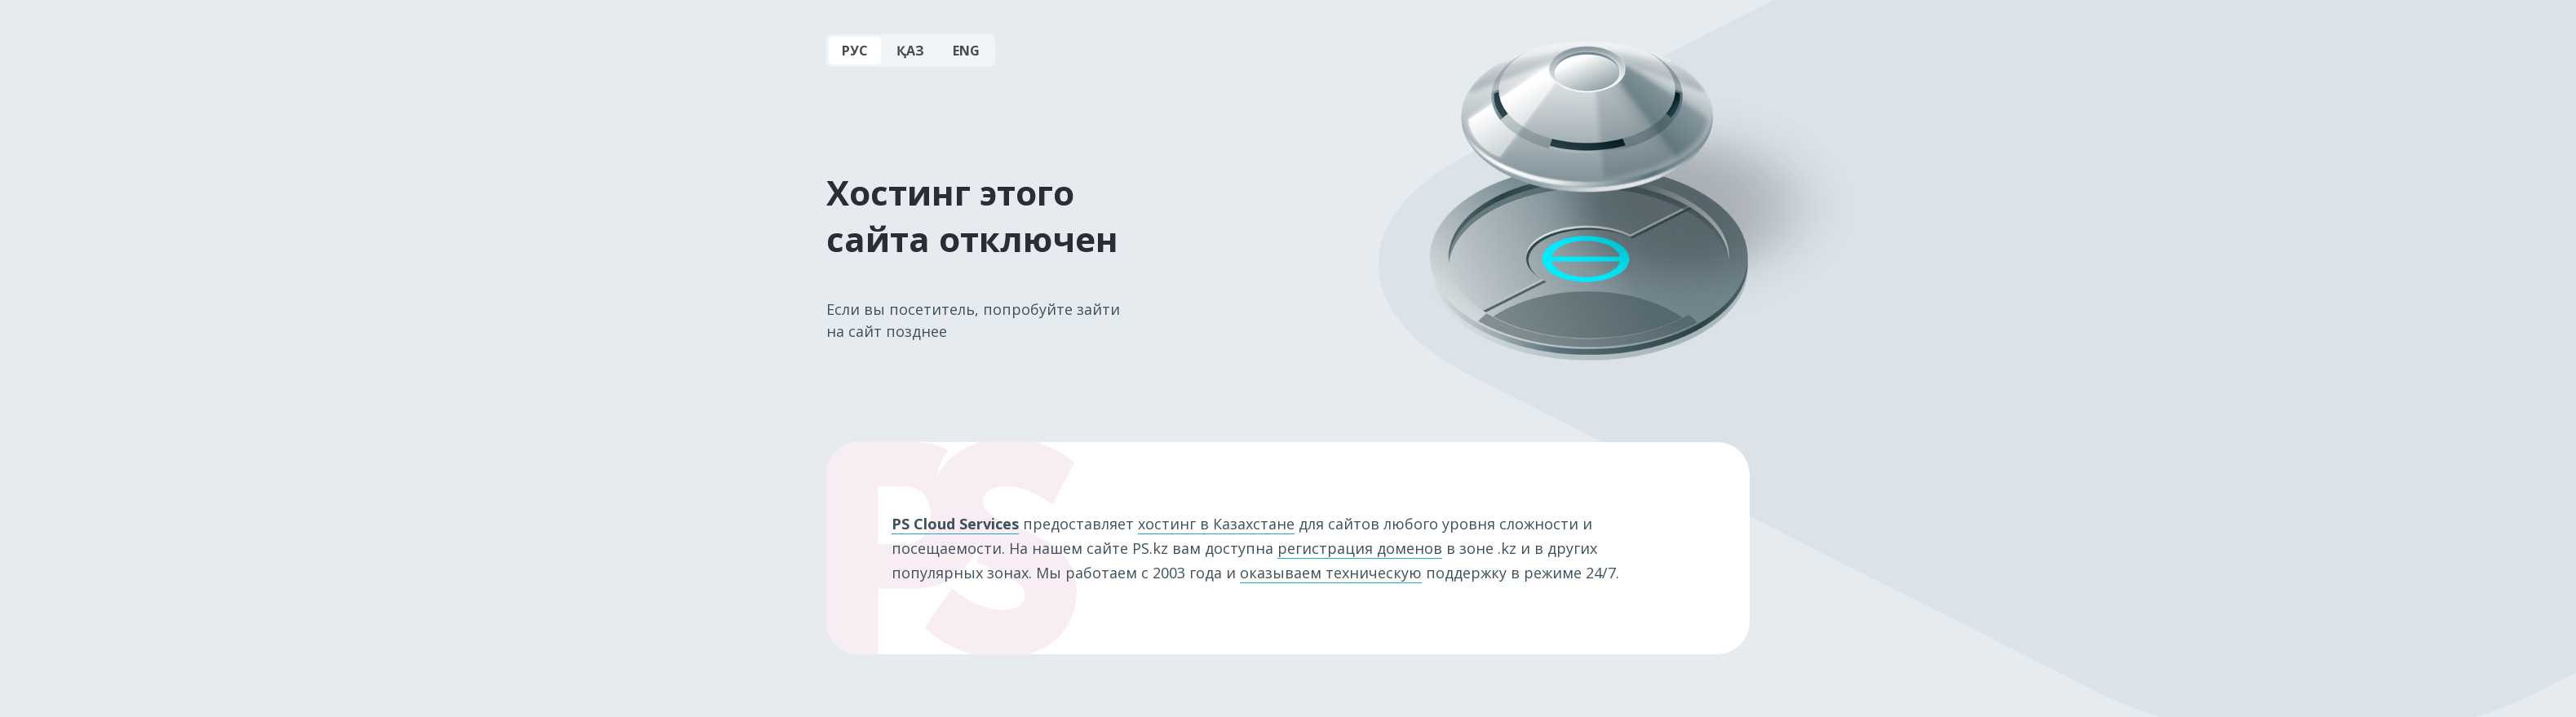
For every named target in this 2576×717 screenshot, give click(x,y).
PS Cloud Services (955, 523)
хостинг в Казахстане (1216, 523)
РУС (855, 51)
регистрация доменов (1359, 548)
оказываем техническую (1331, 572)
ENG (966, 51)
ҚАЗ (910, 51)
